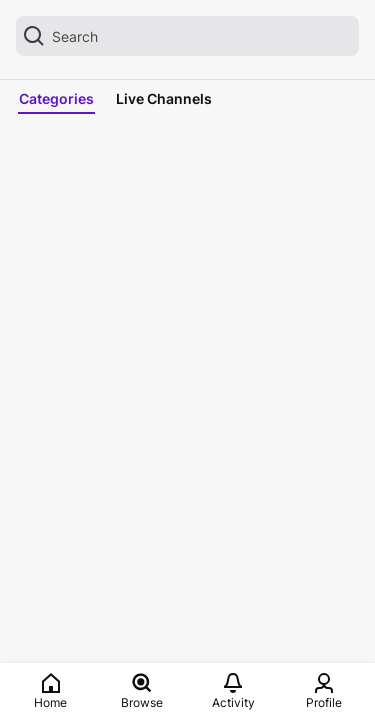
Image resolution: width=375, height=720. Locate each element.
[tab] (60, 99)
